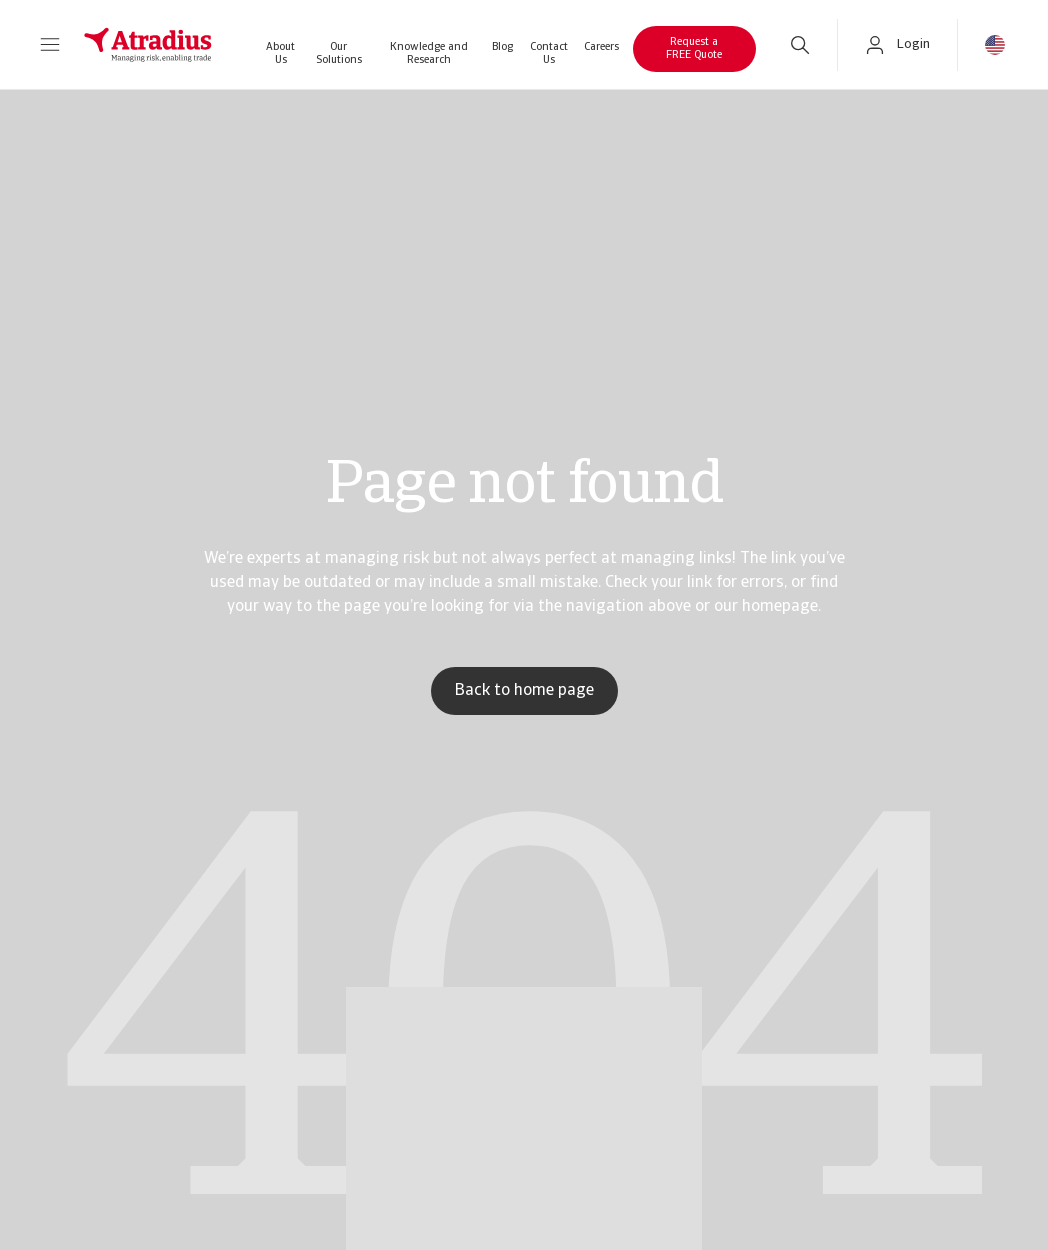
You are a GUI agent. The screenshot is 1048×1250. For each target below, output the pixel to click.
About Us (280, 54)
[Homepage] (148, 45)
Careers (601, 47)
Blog (502, 47)
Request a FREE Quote (694, 49)
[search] (800, 45)
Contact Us (549, 54)
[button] (50, 45)
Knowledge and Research (429, 54)
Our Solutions (339, 54)
